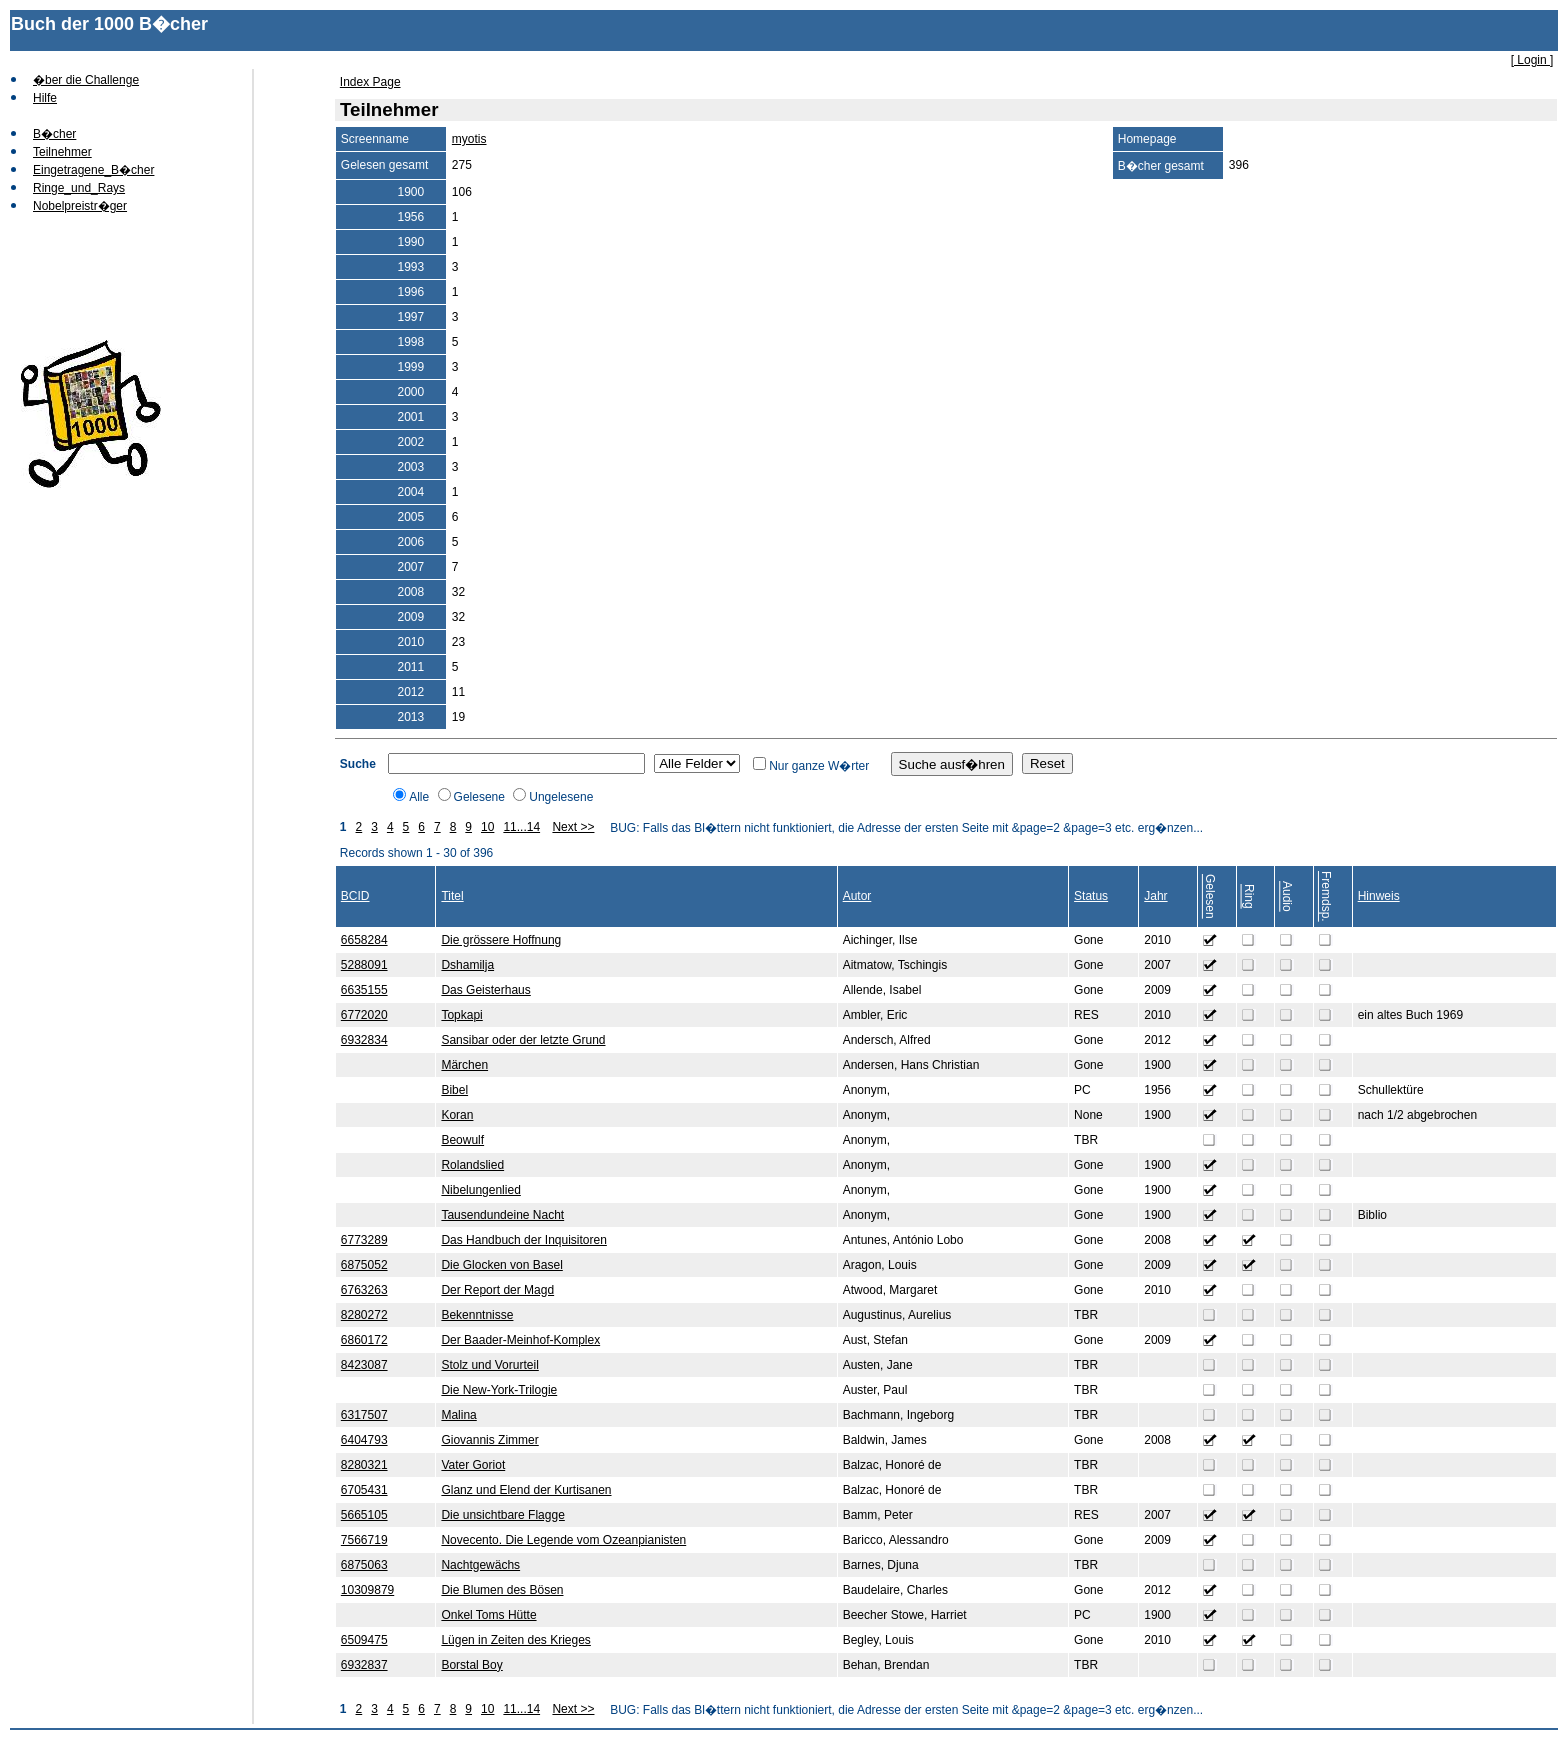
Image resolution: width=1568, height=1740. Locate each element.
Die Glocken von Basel (501, 1265)
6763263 (364, 1290)
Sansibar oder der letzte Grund (523, 1040)
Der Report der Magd (497, 1290)
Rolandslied (472, 1165)
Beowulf (462, 1140)
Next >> (573, 827)
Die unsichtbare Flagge (502, 1515)
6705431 (364, 1490)
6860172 (364, 1340)
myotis (469, 139)
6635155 (364, 990)
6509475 (364, 1640)
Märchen (464, 1065)
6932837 (364, 1665)
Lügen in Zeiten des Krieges (515, 1640)
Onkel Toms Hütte (488, 1615)
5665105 (364, 1515)
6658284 (364, 940)
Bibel (454, 1090)
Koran (457, 1115)
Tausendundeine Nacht (502, 1215)
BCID (355, 896)
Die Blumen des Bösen (502, 1590)
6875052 (364, 1265)
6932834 (364, 1040)
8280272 (364, 1315)
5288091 (364, 965)
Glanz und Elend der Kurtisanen (526, 1490)
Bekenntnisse (477, 1315)
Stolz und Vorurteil (489, 1365)
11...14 (521, 827)
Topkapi (461, 1015)
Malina (458, 1415)
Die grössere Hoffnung (501, 940)
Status (1091, 896)
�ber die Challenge (86, 80)
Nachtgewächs (480, 1565)
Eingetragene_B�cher (93, 170)
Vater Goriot (473, 1465)
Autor (857, 896)
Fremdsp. (1326, 896)
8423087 (364, 1365)
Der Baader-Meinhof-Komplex (520, 1340)
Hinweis (1379, 896)
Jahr (1155, 896)
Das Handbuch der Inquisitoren (523, 1240)
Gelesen (1210, 896)
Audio (1287, 896)
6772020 (364, 1015)
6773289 (364, 1240)
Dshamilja (467, 965)
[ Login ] (1532, 60)
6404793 (364, 1440)
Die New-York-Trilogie (499, 1390)
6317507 (364, 1415)
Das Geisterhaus (485, 990)
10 (487, 827)
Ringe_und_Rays (79, 188)
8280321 (364, 1465)
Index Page (370, 82)
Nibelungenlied (480, 1190)
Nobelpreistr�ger (80, 206)
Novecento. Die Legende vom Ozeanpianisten (563, 1540)
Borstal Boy (471, 1665)
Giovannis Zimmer (489, 1440)
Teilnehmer (62, 152)
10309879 (367, 1590)
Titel (452, 896)
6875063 (364, 1565)
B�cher (54, 134)
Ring (1249, 896)
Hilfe (45, 98)
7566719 (364, 1540)
